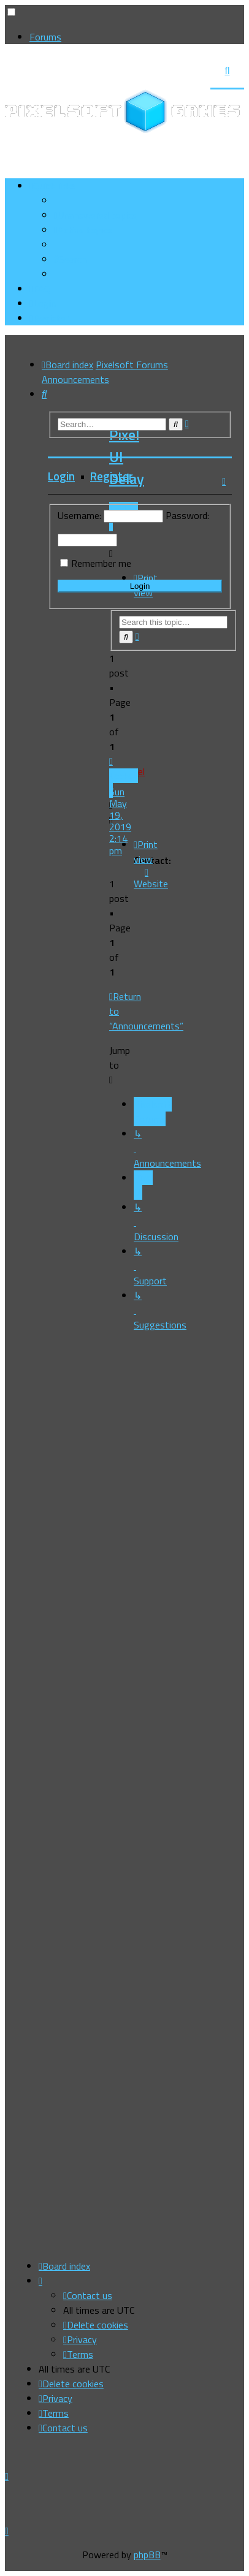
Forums (45, 36)
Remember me (101, 563)
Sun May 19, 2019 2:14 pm (120, 814)
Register (111, 476)
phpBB (147, 2554)
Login (61, 476)
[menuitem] (95, 215)
